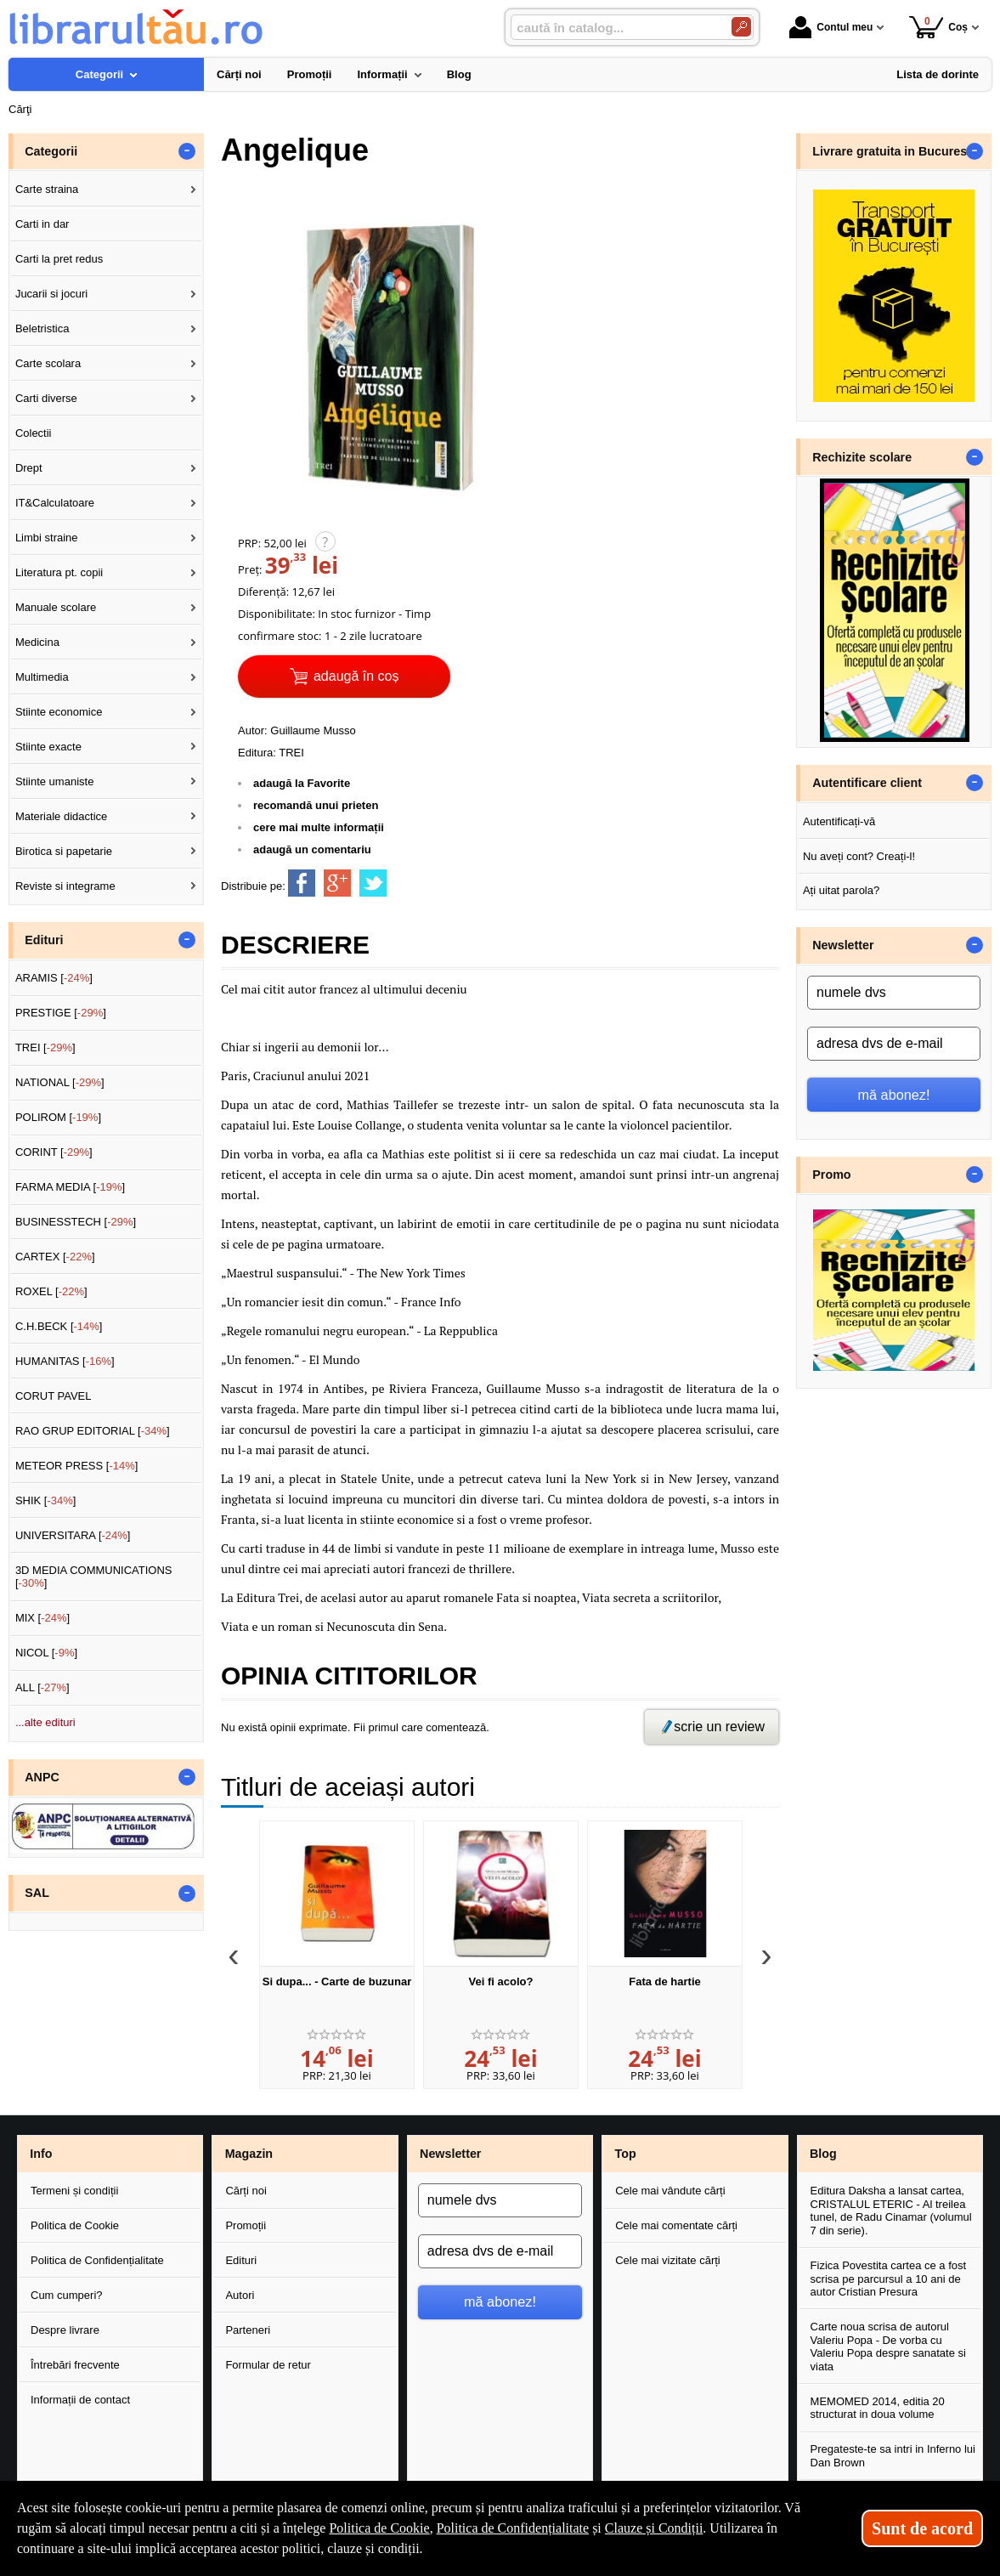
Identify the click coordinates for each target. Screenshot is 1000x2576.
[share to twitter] (373, 883)
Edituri (241, 2260)
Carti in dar (42, 224)
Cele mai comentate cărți (676, 2225)
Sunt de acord (922, 2528)
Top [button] (625, 2153)
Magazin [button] (249, 2153)
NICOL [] (46, 1652)
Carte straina (46, 189)
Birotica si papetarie (63, 851)
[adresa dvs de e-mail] (893, 1044)
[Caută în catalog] (741, 27)
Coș (938, 26)
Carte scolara (48, 363)
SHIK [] (45, 1500)
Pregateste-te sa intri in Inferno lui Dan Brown (893, 2456)
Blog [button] (823, 2153)
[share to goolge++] (337, 883)
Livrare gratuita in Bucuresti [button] (893, 151)
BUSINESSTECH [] (75, 1221)
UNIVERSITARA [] (73, 1535)
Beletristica (42, 328)
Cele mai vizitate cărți (667, 2260)
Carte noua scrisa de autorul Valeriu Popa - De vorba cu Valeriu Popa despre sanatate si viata (888, 2346)
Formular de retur (267, 2364)
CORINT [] (54, 1152)
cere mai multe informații (318, 827)
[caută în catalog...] (614, 27)
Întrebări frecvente (75, 2364)
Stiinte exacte (48, 746)
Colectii (33, 433)
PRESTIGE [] (60, 1012)
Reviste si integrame (65, 886)
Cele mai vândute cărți (670, 2190)
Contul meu (831, 27)
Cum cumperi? (67, 2295)
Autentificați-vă (839, 821)
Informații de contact (80, 2399)
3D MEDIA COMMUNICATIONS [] (93, 1577)
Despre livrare (65, 2330)
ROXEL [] (51, 1291)
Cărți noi (245, 2190)
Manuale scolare (55, 607)
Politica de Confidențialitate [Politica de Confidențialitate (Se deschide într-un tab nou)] (513, 2528)
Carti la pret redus (59, 258)
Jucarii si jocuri (51, 293)
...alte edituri (45, 1722)
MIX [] (42, 1617)
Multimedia (42, 677)
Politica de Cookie (75, 2225)
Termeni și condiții (74, 2190)
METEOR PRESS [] (76, 1465)
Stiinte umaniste (54, 781)
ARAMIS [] (54, 977)
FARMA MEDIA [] (70, 1186)
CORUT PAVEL (53, 1396)
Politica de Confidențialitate (97, 2260)
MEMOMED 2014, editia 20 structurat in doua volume (878, 2408)
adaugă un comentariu (312, 849)
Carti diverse (46, 398)
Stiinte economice (59, 711)
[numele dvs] (893, 993)
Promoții (245, 2225)
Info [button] (41, 2153)
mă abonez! (894, 1094)
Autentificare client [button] (867, 783)
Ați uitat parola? (841, 890)
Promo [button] (831, 1174)
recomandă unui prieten (315, 805)
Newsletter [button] (842, 945)
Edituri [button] (44, 940)
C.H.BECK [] (59, 1326)
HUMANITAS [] (65, 1361)
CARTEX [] (55, 1256)
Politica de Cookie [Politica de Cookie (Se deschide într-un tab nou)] (379, 2528)
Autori (239, 2295)
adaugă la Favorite (301, 783)
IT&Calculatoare (54, 502)
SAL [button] (37, 1892)
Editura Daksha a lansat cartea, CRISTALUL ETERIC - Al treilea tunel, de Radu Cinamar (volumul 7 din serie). (891, 2210)
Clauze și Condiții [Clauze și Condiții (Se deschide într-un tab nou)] (654, 2528)
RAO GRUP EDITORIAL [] (92, 1430)
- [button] (187, 151)
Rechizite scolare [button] (862, 457)
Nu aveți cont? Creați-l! (859, 856)
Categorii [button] (51, 151)
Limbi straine (46, 537)
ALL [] (42, 1687)
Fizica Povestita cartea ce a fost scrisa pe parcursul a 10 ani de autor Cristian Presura (889, 2278)
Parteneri (247, 2330)
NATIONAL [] (60, 1082)
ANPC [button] (42, 1777)
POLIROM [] (58, 1117)
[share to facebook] (301, 883)
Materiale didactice (61, 816)
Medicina (37, 642)
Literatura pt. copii (59, 572)
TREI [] (45, 1047)
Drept (28, 467)
